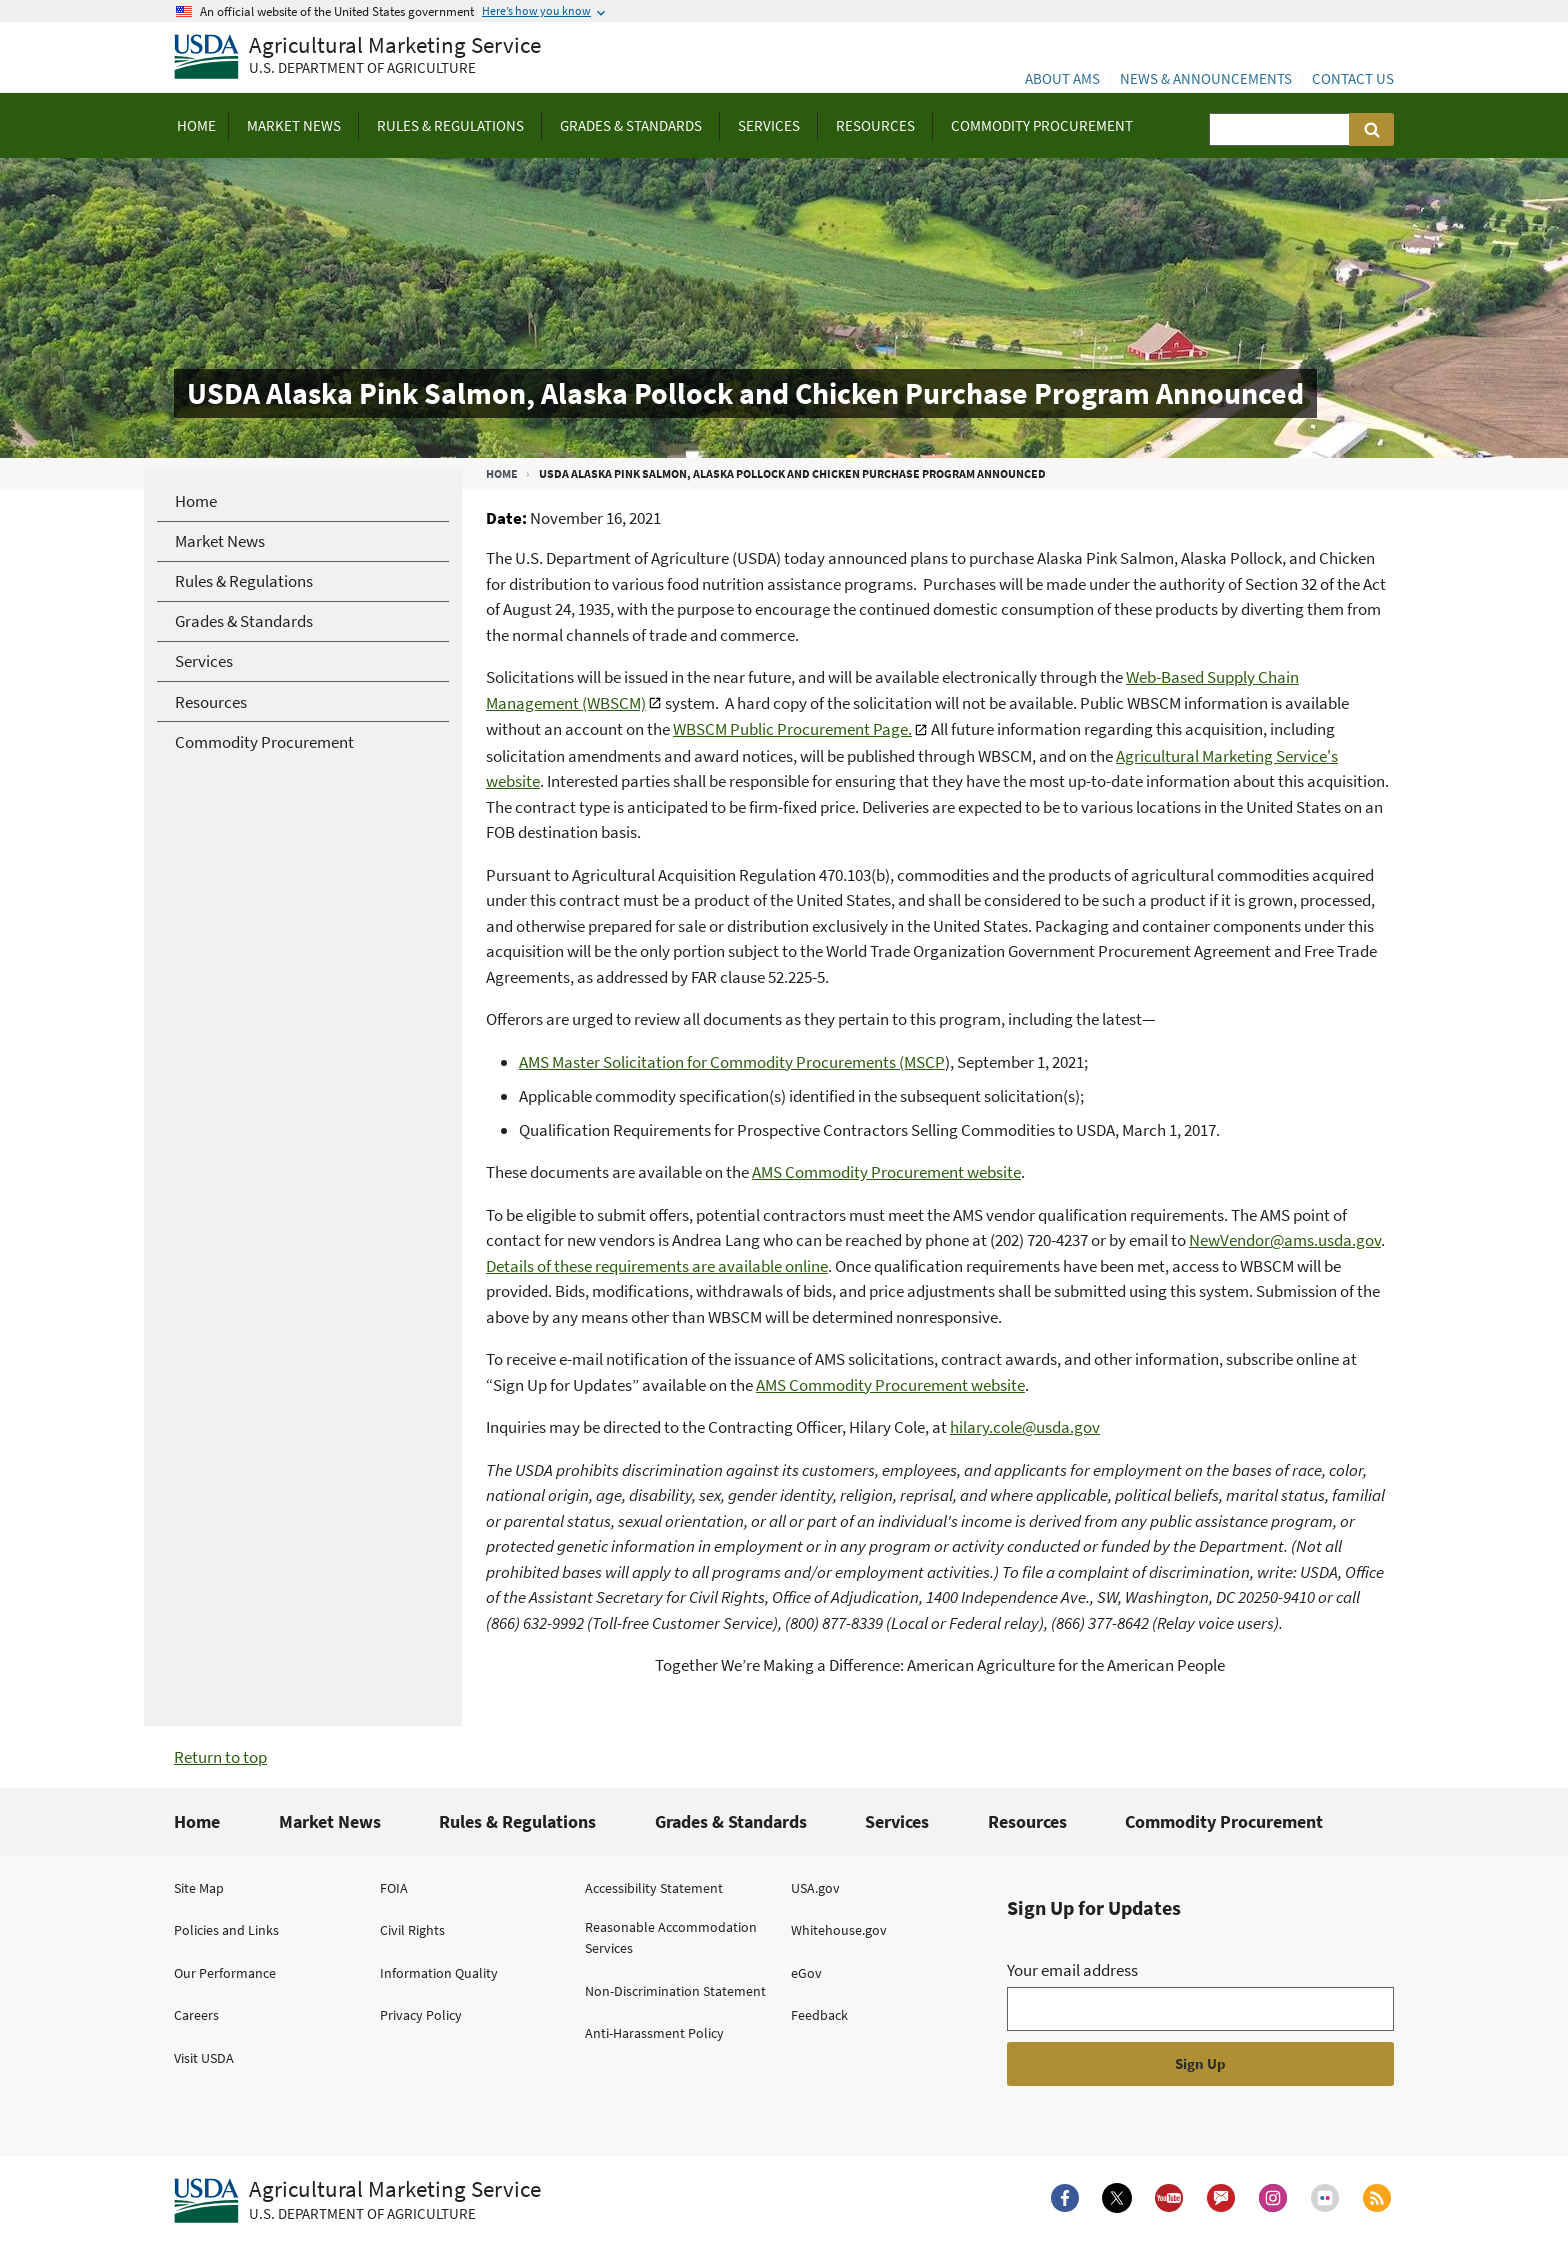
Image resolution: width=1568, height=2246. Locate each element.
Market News (330, 1821)
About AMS (1062, 78)
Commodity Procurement (1224, 1821)
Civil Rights (412, 1930)
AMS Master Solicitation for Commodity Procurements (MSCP (732, 1062)
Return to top (220, 1757)
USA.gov (815, 1888)
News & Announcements (1206, 78)
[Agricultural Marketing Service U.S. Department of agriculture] (357, 57)
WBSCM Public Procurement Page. (792, 729)
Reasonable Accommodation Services (671, 1937)
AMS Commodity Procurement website (886, 1172)
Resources (1027, 1821)
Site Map (199, 1888)
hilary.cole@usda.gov (1025, 1427)
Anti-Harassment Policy (654, 2033)
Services (897, 1821)
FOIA (394, 1888)
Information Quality (439, 1973)
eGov (806, 1973)
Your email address (1072, 1970)
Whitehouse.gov (839, 1930)
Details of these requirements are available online (657, 1266)
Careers (196, 2015)
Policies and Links (226, 1930)
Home (502, 473)
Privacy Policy (421, 2015)
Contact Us (1353, 78)
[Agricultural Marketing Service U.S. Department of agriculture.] (357, 2201)
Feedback (819, 2015)
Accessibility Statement (654, 1888)
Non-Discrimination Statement (675, 1991)
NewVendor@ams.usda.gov (1285, 1240)
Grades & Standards (731, 1821)
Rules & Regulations (517, 1821)
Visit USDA (204, 2058)
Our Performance (225, 1973)
